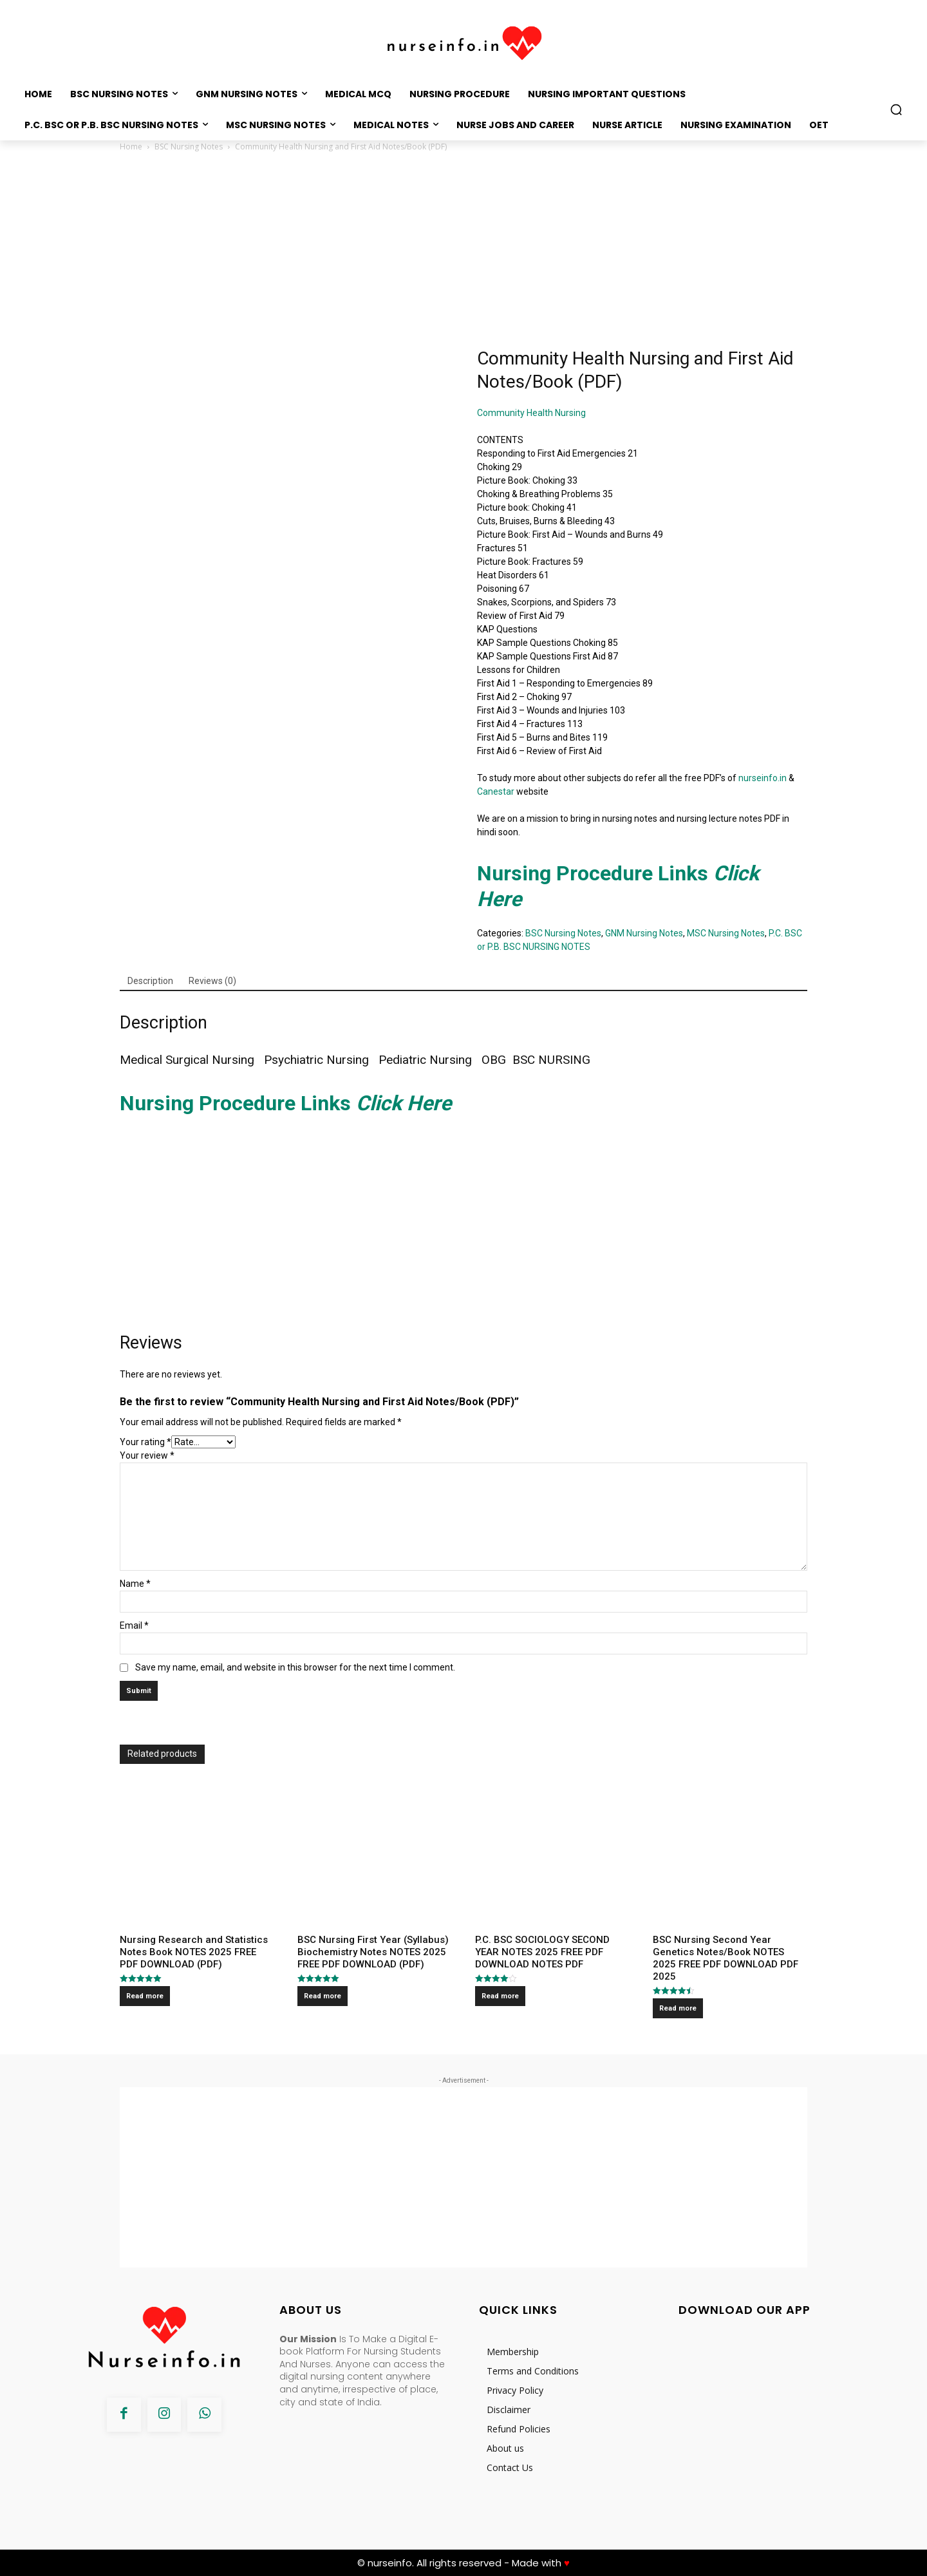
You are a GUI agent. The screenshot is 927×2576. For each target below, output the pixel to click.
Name (135, 1583)
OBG (493, 1059)
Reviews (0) (212, 981)
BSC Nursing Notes (188, 146)
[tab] (150, 981)
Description (150, 981)
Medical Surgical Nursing (189, 1059)
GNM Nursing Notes (644, 933)
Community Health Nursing (532, 413)
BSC (523, 1059)
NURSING (566, 1059)
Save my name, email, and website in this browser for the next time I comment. (295, 1667)
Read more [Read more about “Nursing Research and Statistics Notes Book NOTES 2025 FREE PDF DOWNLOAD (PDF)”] (145, 1996)
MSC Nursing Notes (726, 933)
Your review (147, 1455)
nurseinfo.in (762, 778)
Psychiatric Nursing (315, 1059)
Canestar (495, 791)
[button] (896, 109)
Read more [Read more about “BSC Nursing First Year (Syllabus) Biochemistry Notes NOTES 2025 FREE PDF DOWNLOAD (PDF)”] (322, 1996)
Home (131, 146)
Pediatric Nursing (427, 1059)
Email (134, 1625)
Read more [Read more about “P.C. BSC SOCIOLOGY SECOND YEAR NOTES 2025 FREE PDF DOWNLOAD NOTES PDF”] (500, 1996)
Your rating (145, 1442)
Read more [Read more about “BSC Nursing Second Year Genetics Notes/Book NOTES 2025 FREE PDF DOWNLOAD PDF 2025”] (678, 2008)
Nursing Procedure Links (288, 1103)
